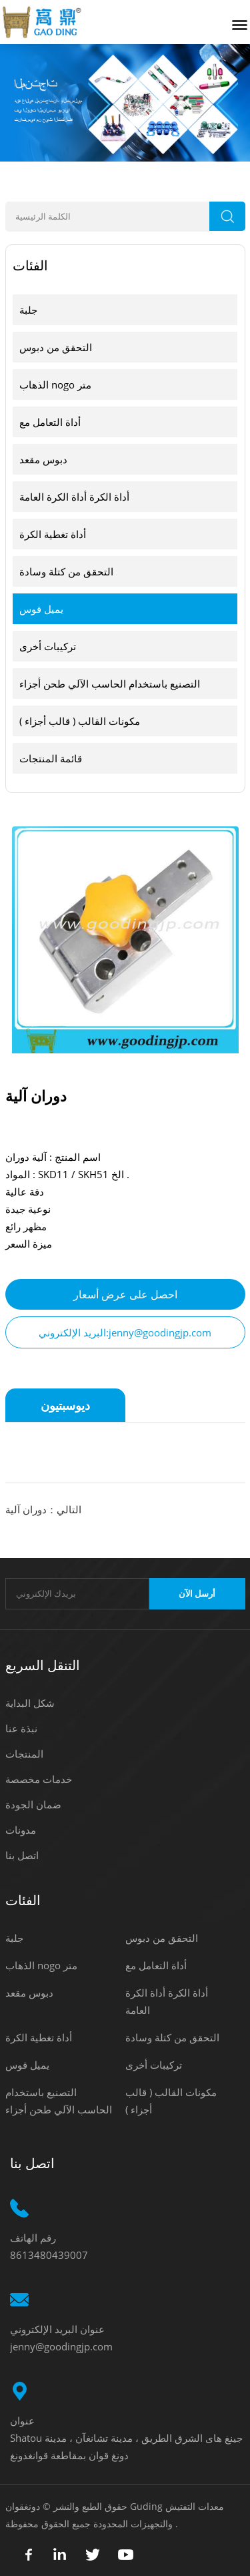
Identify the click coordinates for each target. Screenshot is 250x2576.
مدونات (20, 1829)
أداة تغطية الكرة (52, 534)
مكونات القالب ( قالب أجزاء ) (79, 721)
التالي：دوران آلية (43, 1509)
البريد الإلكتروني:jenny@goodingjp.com (125, 1332)
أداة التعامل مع (50, 422)
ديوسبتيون (65, 1405)
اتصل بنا (22, 1855)
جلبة (28, 309)
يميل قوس (41, 608)
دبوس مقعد (43, 459)
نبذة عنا (21, 1728)
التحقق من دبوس (55, 347)
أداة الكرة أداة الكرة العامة (74, 496)
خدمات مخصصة (38, 1779)
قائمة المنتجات (50, 758)
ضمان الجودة (33, 1804)
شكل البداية (30, 1703)
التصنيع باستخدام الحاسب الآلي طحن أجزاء (109, 683)
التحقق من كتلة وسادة (66, 571)
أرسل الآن (197, 1594)
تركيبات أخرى (47, 646)
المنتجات (24, 1753)
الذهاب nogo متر (55, 384)
